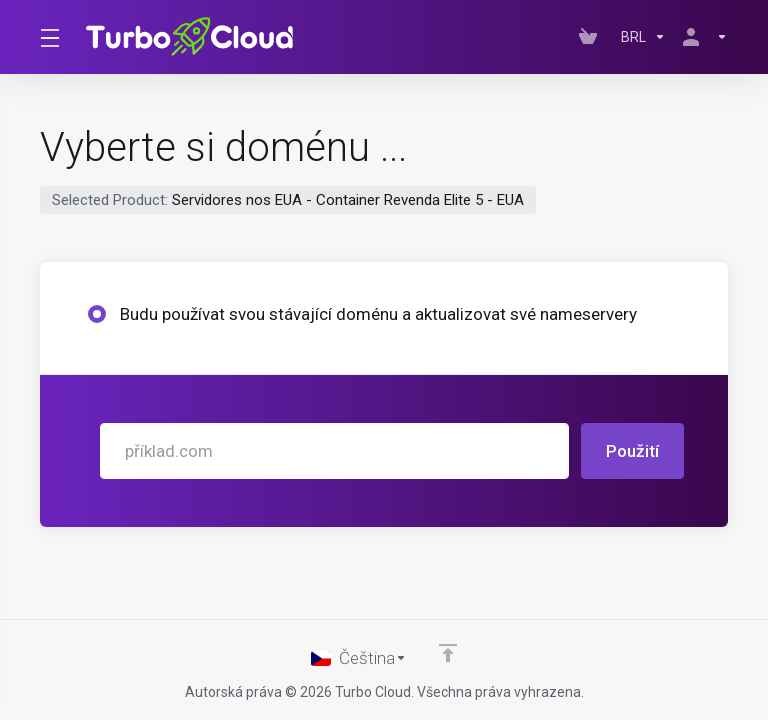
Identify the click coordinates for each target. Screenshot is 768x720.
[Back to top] (448, 653)
